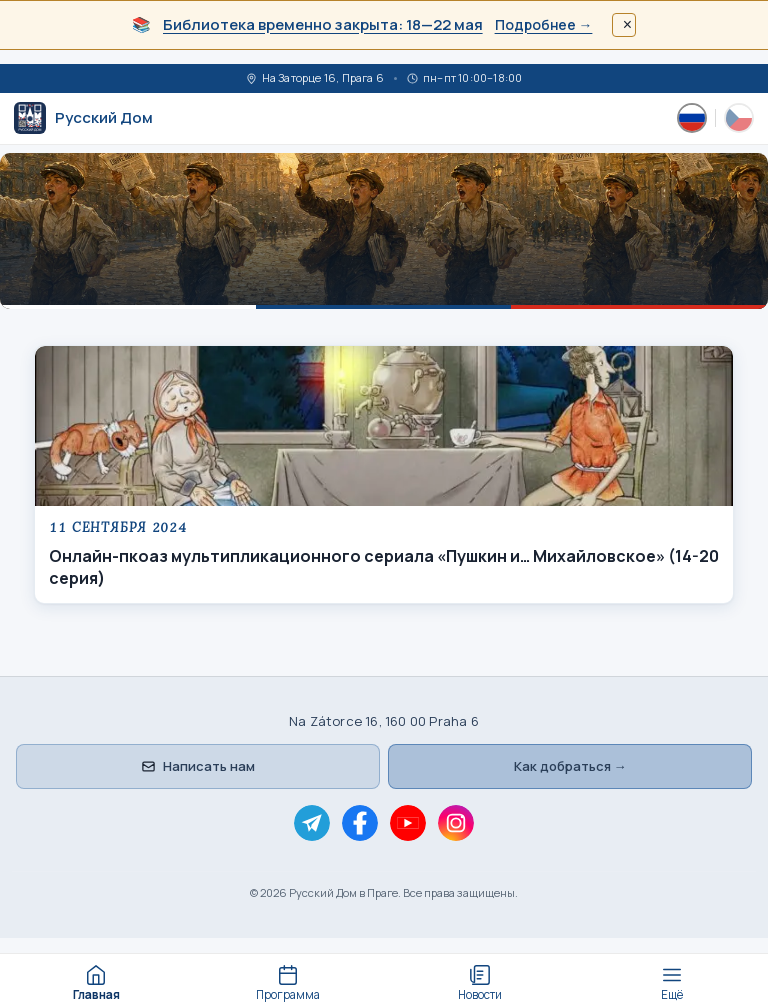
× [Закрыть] (627, 24)
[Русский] (692, 118)
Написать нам (198, 766)
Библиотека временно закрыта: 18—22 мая (323, 24)
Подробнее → (544, 24)
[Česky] (739, 118)
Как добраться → (570, 766)
